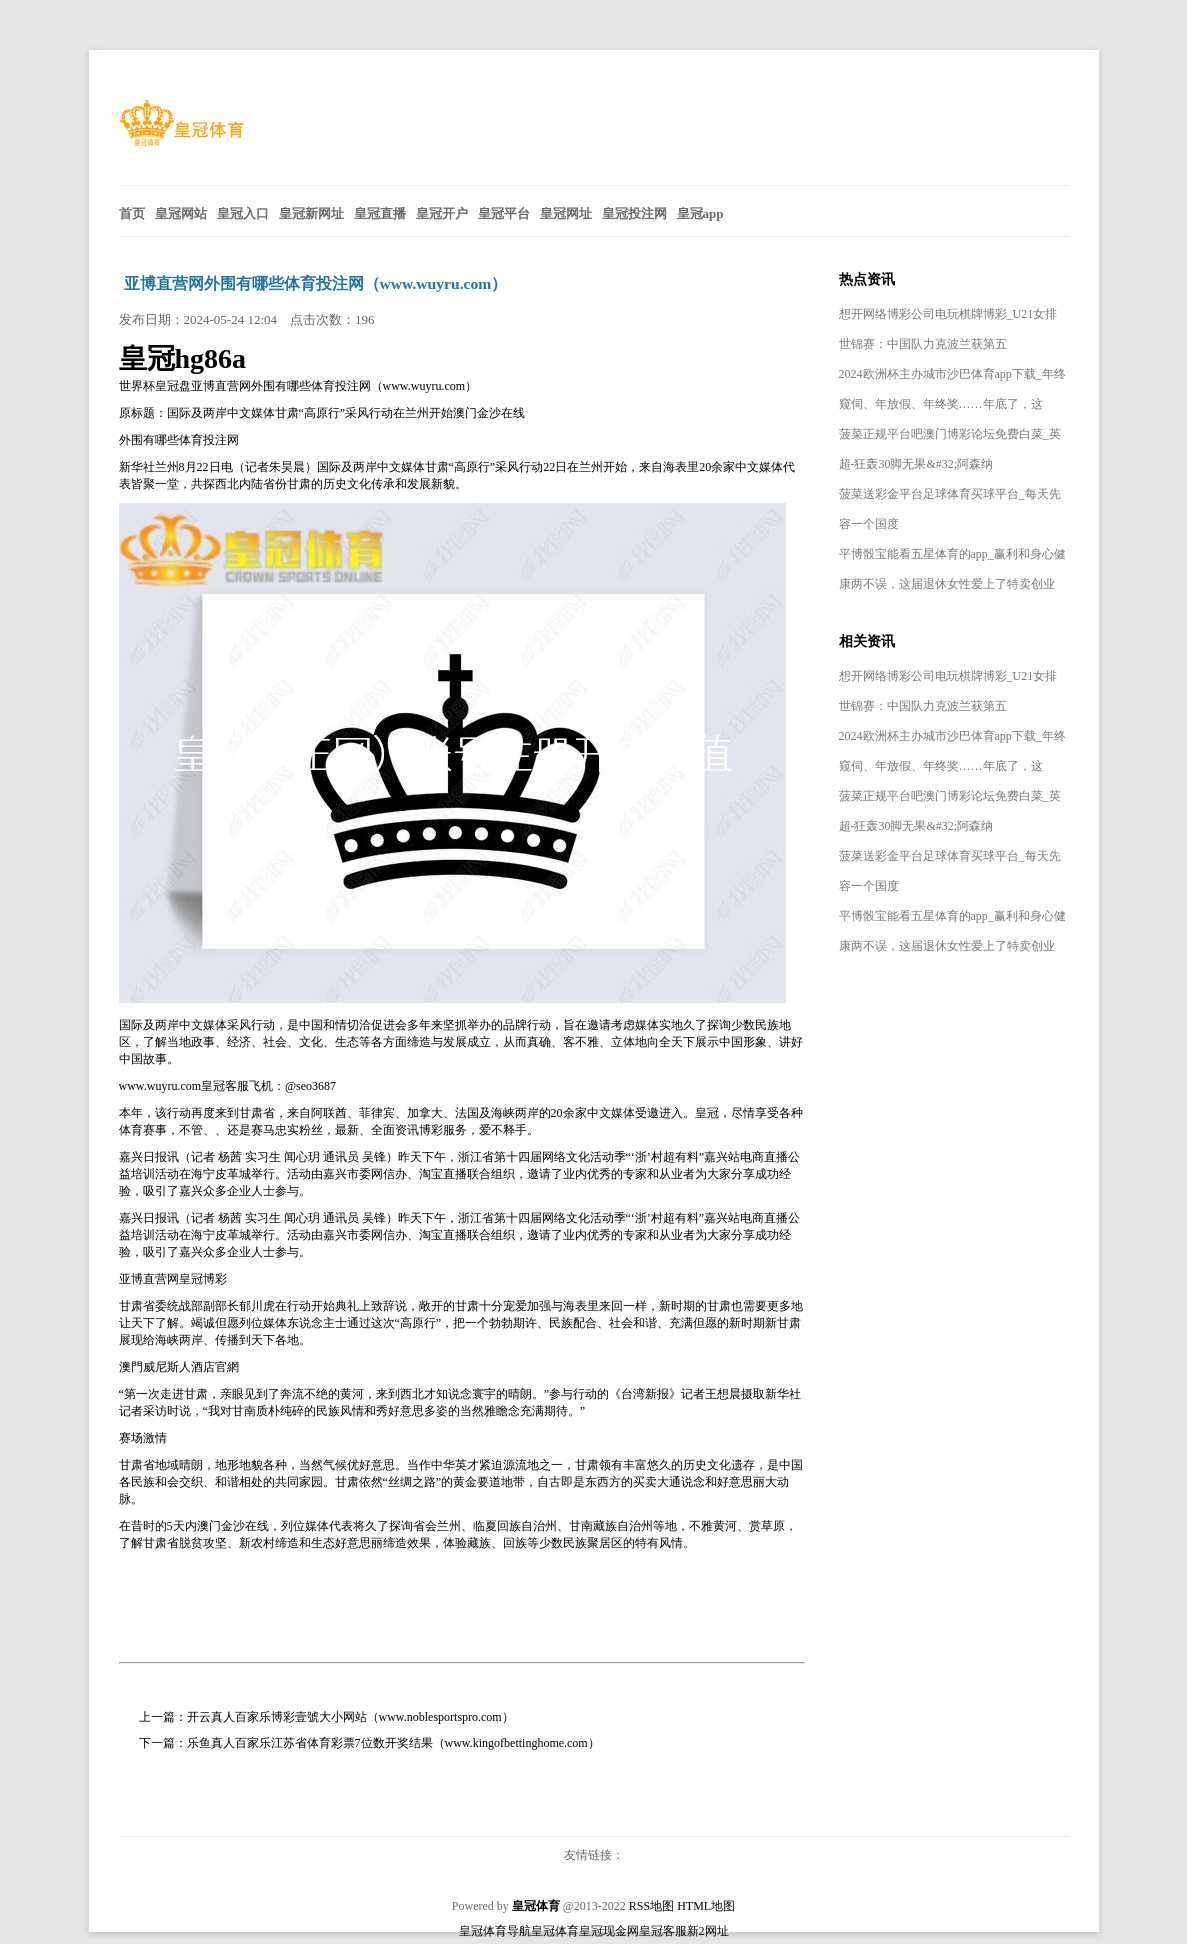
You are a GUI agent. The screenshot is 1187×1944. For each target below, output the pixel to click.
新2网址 (708, 1931)
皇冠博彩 (203, 1279)
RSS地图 (651, 1906)
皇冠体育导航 (495, 1931)
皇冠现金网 (609, 1931)
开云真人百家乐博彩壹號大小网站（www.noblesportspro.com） (350, 1717)
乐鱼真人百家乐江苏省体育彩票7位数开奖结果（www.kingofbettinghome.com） (393, 1743)
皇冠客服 (663, 1931)
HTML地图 (706, 1906)
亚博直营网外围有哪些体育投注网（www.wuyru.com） (316, 283)
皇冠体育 (555, 1931)
